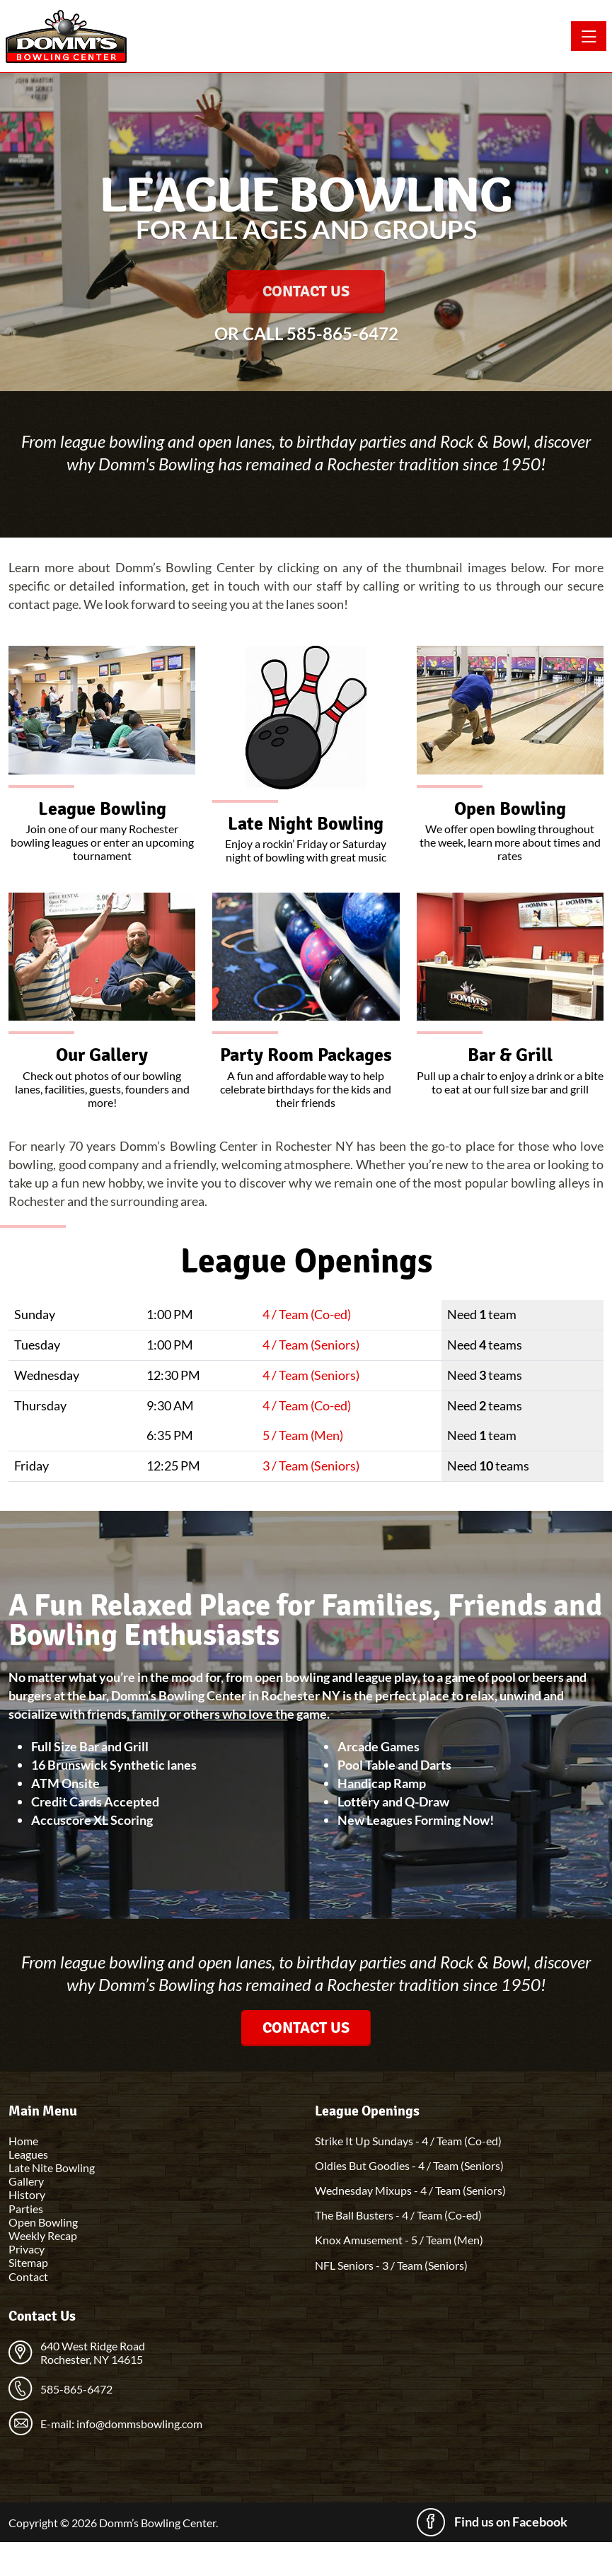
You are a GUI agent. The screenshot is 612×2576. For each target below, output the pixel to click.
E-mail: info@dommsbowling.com (121, 2423)
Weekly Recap (42, 2235)
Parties (25, 2208)
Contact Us (306, 291)
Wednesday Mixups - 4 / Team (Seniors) (410, 2190)
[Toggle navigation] (588, 36)
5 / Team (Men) (302, 1435)
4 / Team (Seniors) (310, 1344)
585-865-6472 (342, 333)
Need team (481, 1314)
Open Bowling (43, 2222)
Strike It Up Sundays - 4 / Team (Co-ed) (408, 2140)
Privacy (26, 2249)
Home (23, 2140)
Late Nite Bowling (51, 2167)
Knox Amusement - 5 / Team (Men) (399, 2239)
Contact (28, 2276)
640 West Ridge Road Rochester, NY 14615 (92, 2352)
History (26, 2194)
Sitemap (28, 2262)
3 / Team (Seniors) (310, 1465)
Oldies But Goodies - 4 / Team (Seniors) (409, 2165)
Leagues (28, 2154)
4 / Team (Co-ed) (306, 1314)
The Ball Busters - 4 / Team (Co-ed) (398, 2215)
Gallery (26, 2181)
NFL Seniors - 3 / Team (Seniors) (391, 2265)
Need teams (484, 1344)
